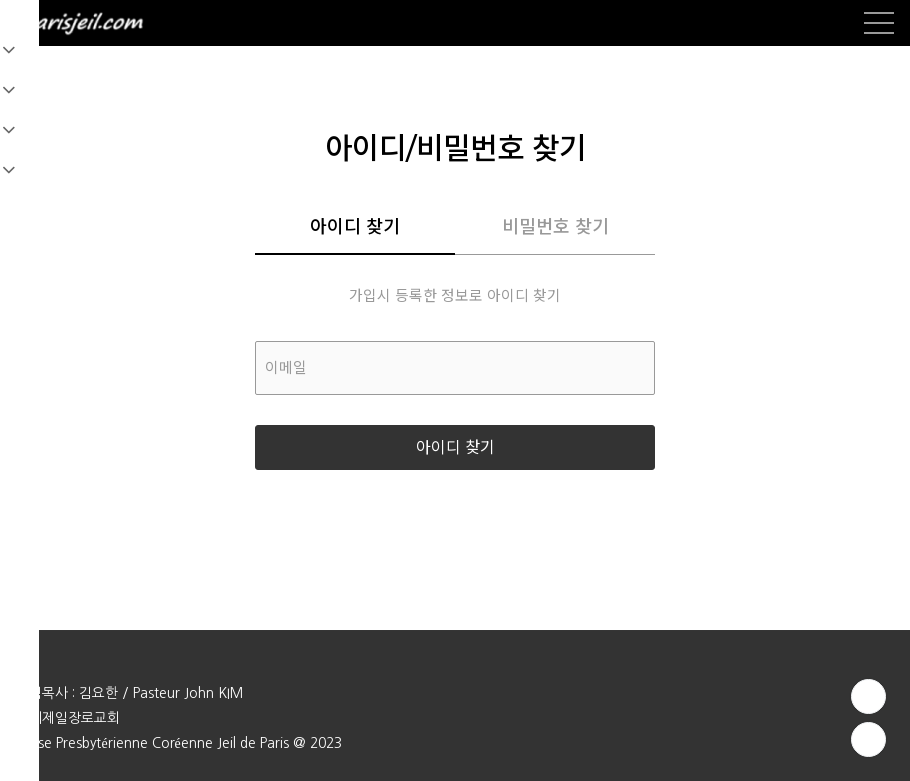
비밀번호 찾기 (555, 227)
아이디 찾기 (355, 227)
